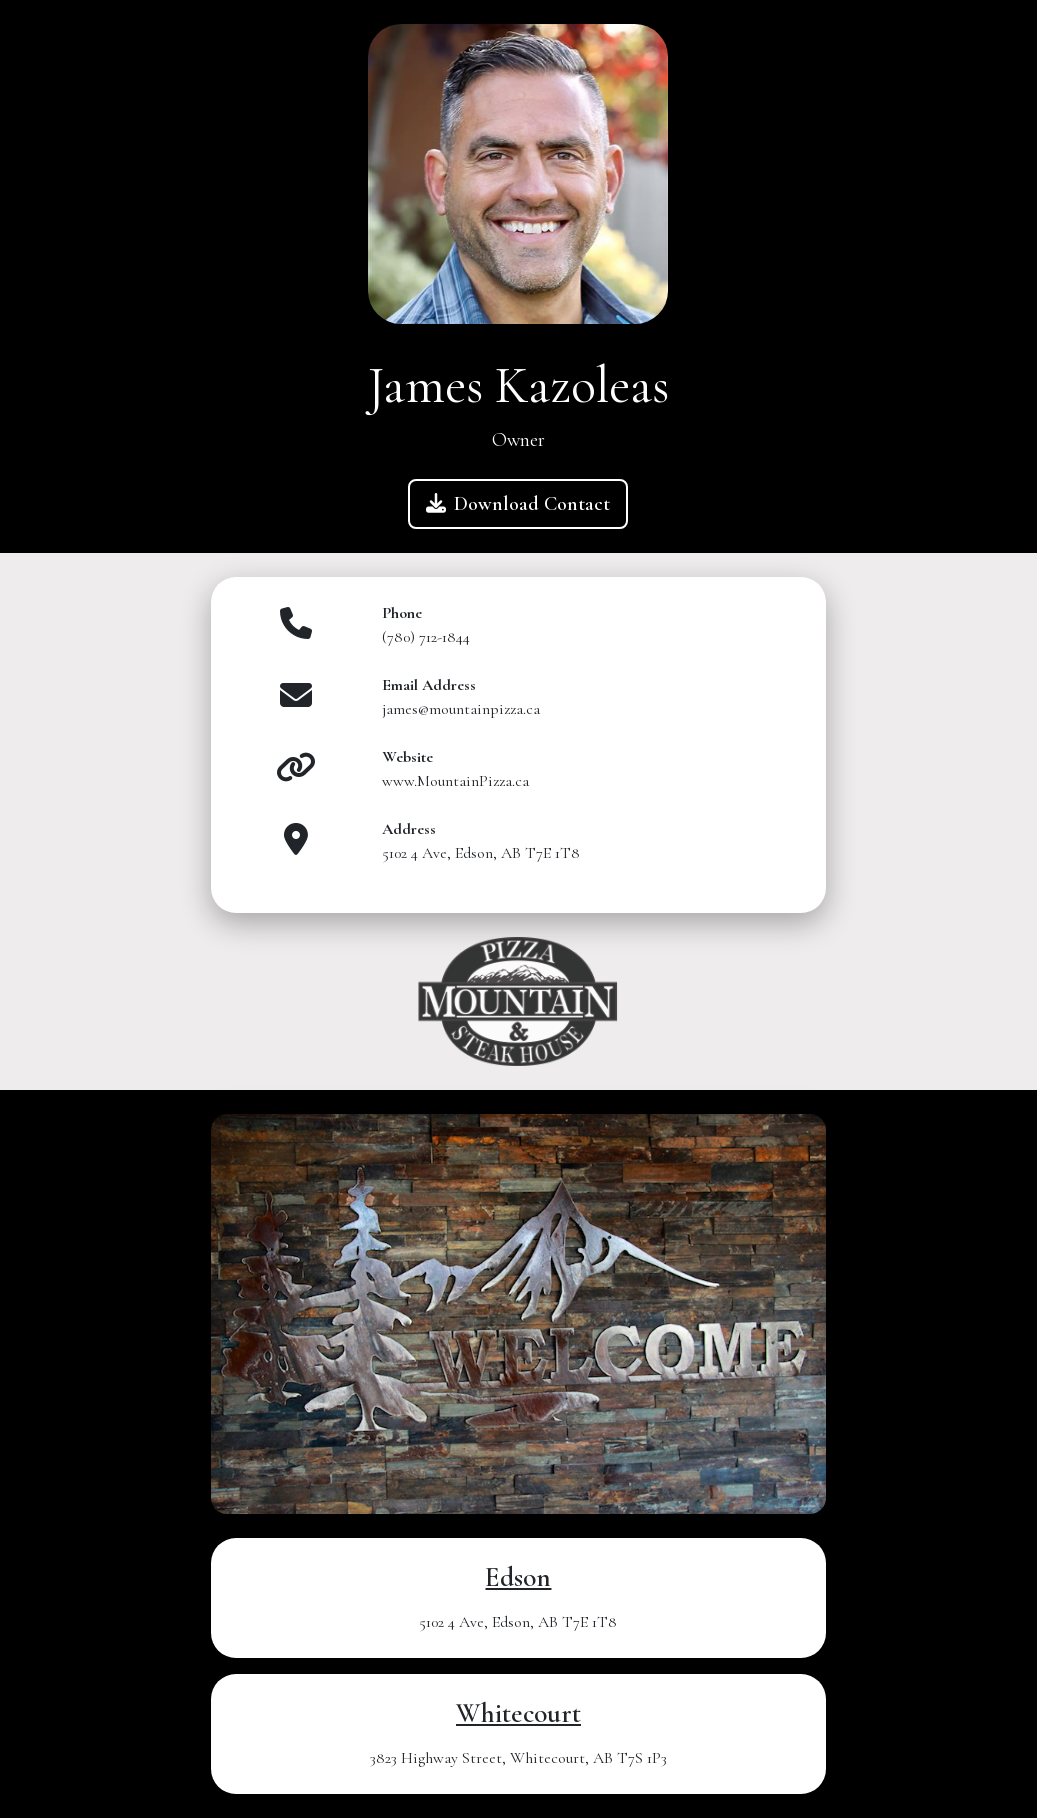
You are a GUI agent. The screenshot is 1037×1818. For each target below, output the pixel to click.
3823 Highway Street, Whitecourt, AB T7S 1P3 (518, 1758)
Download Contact (518, 504)
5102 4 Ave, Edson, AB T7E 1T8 (518, 1622)
